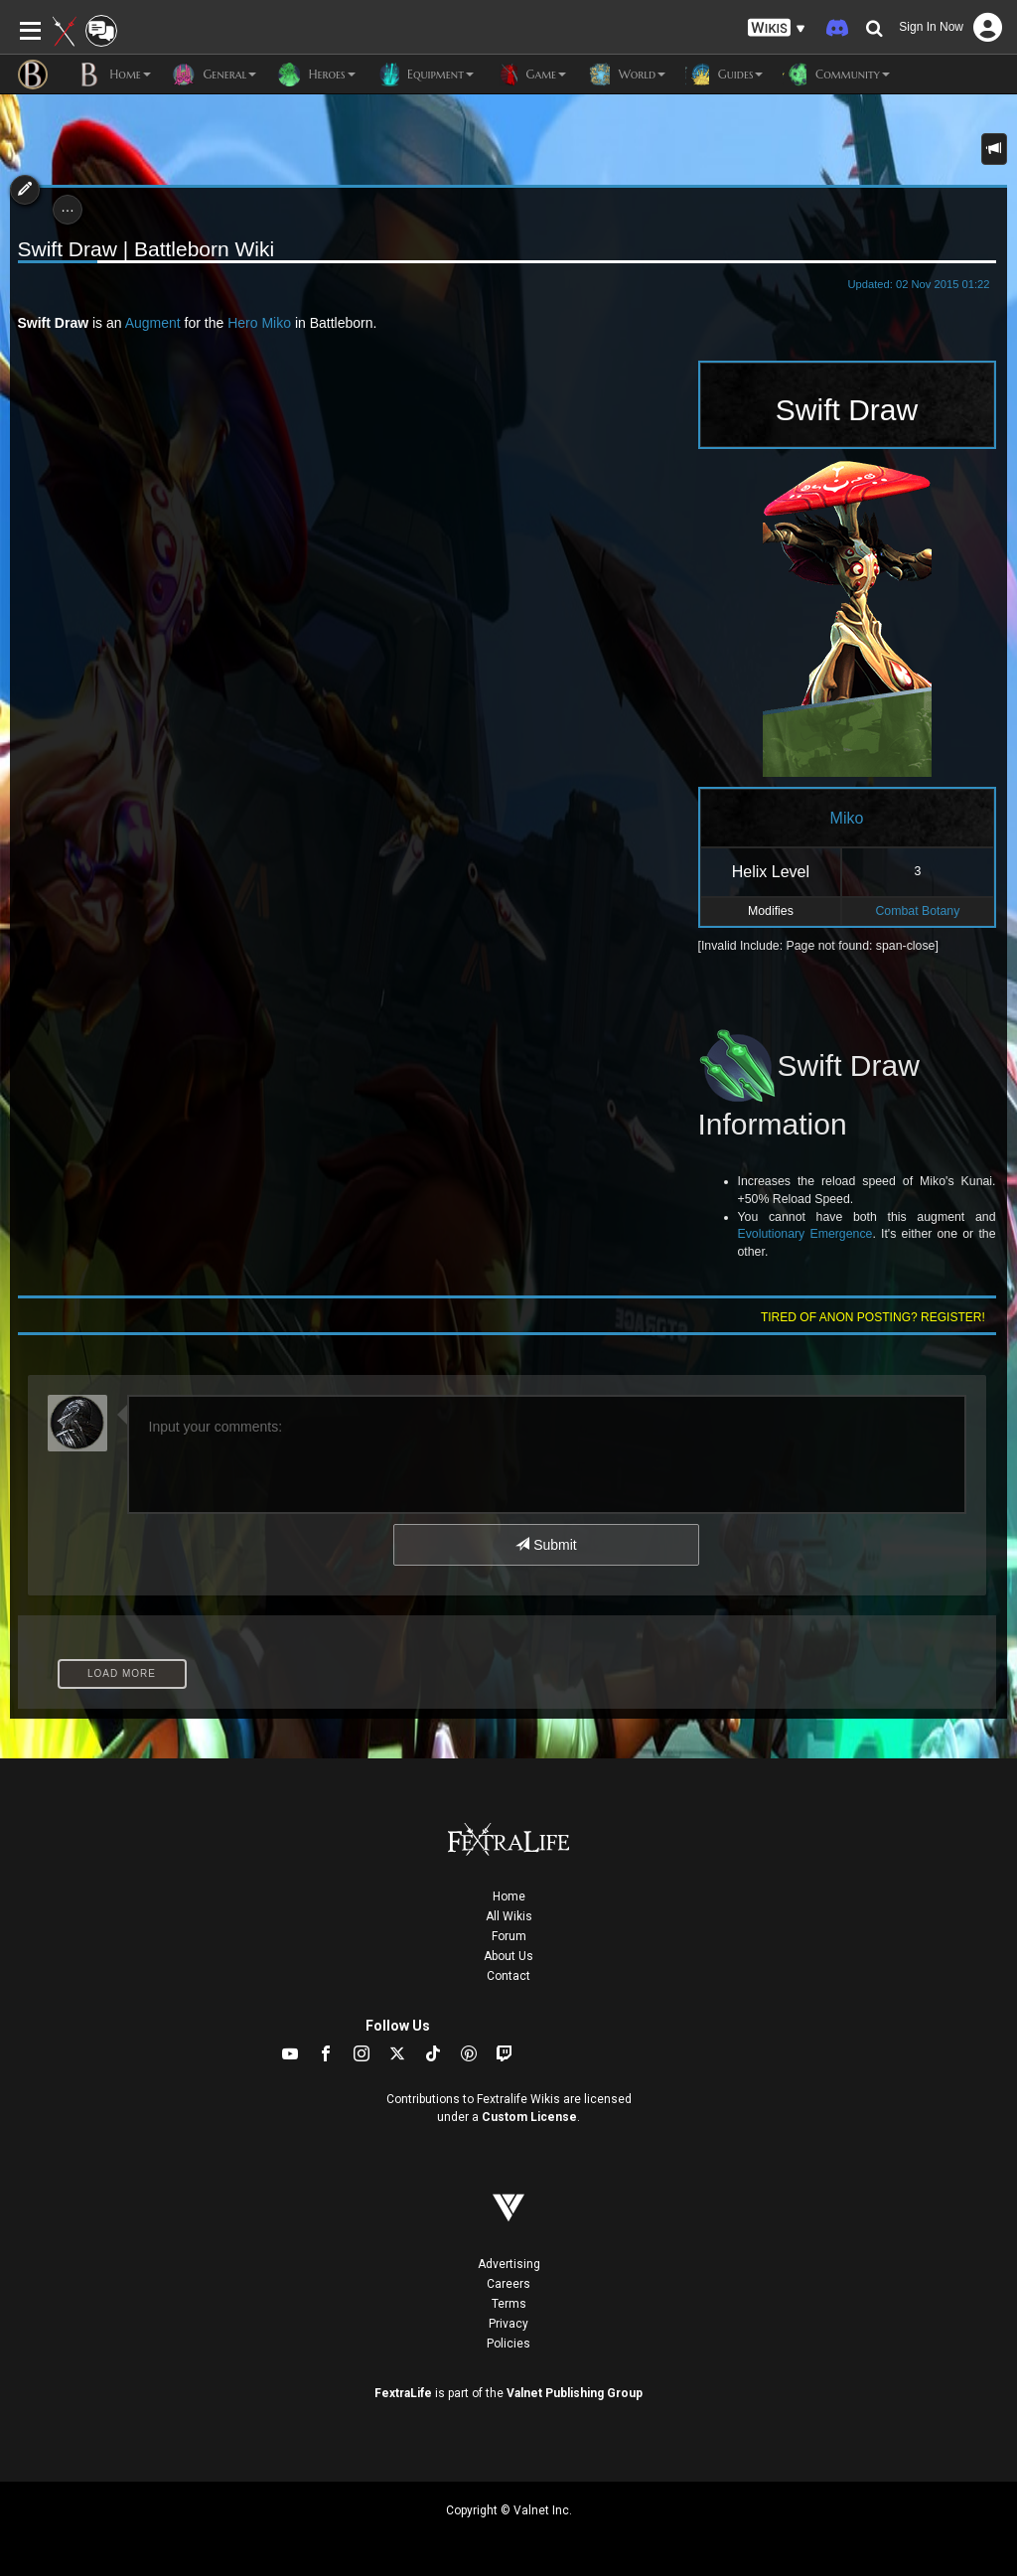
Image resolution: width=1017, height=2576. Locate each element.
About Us (508, 1956)
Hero (242, 323)
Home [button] (114, 74)
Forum (509, 1936)
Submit (545, 1545)
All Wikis (509, 1916)
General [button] (213, 74)
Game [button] (530, 74)
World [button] (625, 74)
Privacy (508, 2324)
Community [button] (836, 74)
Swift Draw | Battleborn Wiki (146, 248)
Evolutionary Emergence (805, 1234)
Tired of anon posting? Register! (873, 1317)
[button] (776, 28)
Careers (508, 2284)
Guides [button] (724, 74)
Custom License (529, 2117)
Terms (509, 2304)
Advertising (509, 2264)
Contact (508, 1976)
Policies (508, 2343)
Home (509, 1896)
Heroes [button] (315, 74)
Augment (153, 323)
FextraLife (403, 2393)
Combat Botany (917, 911)
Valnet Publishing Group (575, 2393)
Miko (276, 323)
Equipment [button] (424, 74)
